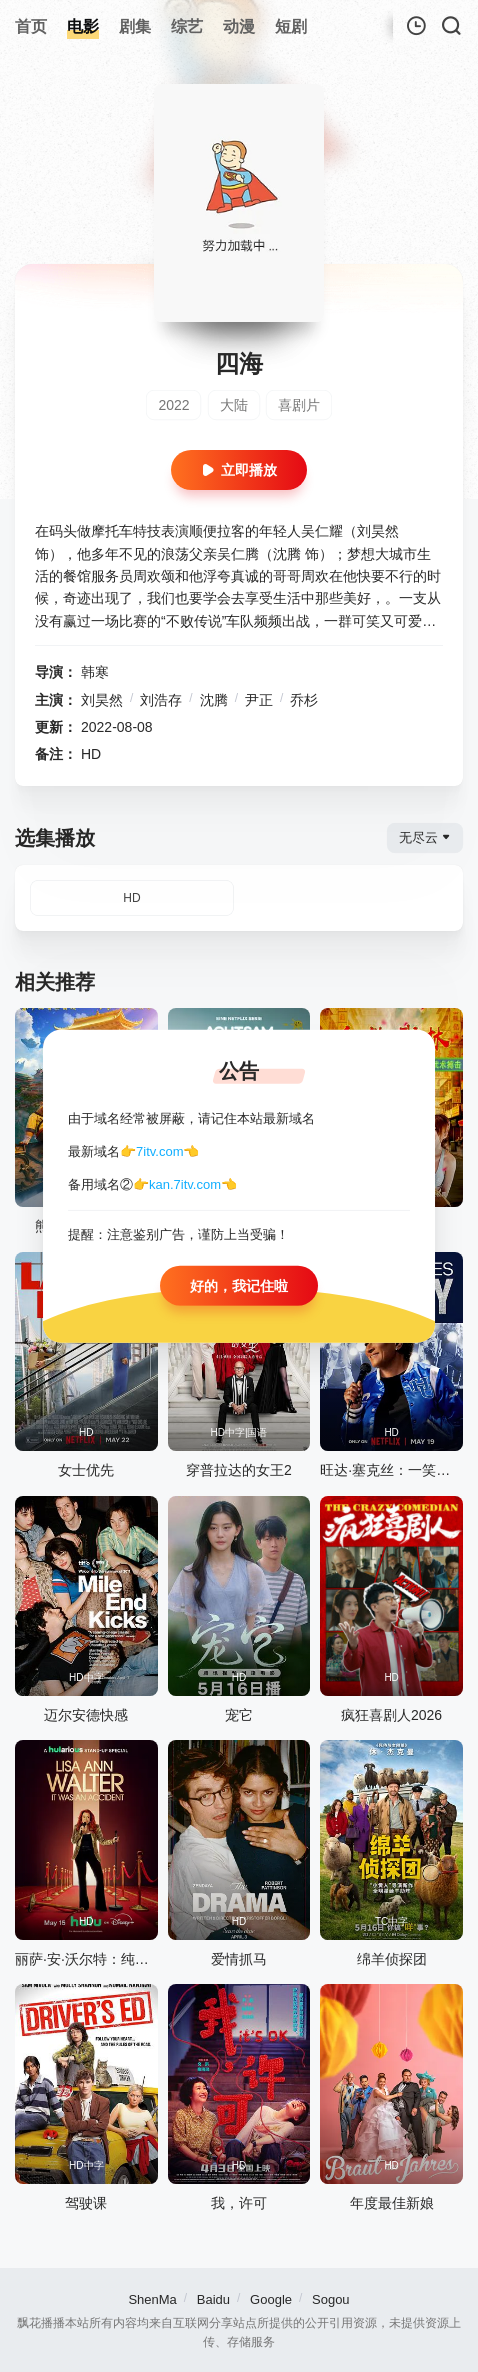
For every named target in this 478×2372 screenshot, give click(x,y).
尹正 (259, 700)
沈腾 (214, 700)
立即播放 (239, 470)
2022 (173, 405)
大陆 (234, 405)
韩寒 (95, 672)
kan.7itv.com (185, 1183)
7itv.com (159, 1151)
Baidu (213, 2299)
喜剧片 (299, 405)
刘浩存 (161, 700)
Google (271, 2299)
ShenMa (152, 2299)
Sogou (331, 2299)
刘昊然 (102, 700)
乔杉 (304, 700)
